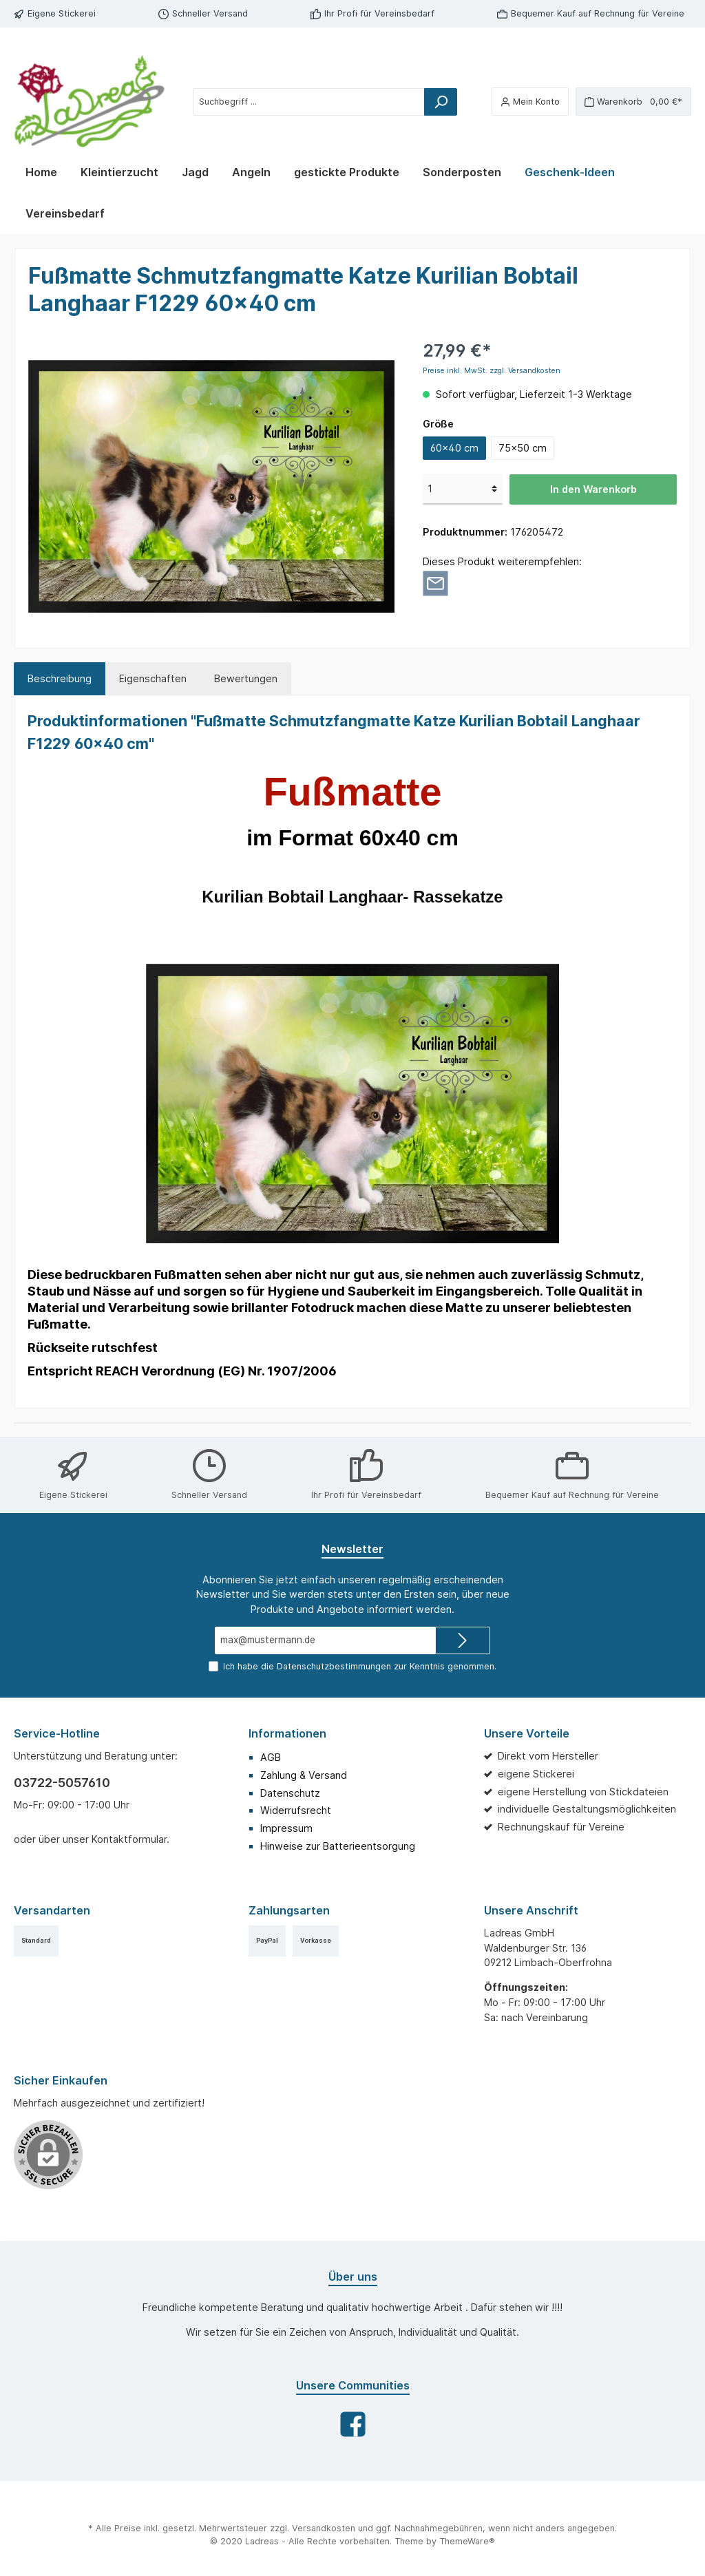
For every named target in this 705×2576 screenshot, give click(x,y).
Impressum (286, 1828)
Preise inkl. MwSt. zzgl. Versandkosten (491, 370)
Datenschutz (290, 1793)
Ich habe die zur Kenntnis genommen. (359, 1666)
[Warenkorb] (633, 101)
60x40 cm (454, 448)
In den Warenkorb (593, 489)
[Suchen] (440, 102)
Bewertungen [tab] (245, 678)
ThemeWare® (467, 2541)
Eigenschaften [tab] (153, 678)
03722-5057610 (62, 1782)
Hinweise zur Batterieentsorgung (337, 1846)
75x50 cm (522, 448)
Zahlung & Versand (303, 1775)
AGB (270, 1757)
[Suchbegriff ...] (309, 102)
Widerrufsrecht (295, 1810)
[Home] (41, 172)
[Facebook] (352, 2424)
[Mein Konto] (530, 101)
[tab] (59, 678)
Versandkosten (323, 2528)
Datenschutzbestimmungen (334, 1666)
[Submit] (462, 1640)
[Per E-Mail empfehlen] (435, 582)
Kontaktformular (129, 1839)
